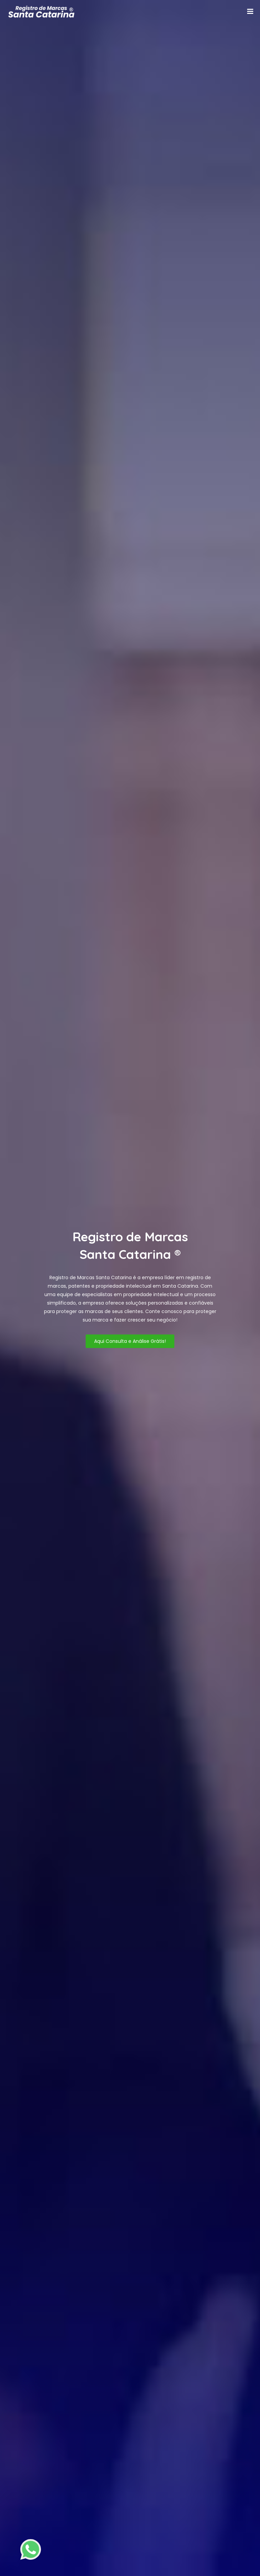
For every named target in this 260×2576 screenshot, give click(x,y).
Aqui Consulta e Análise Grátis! (130, 1341)
